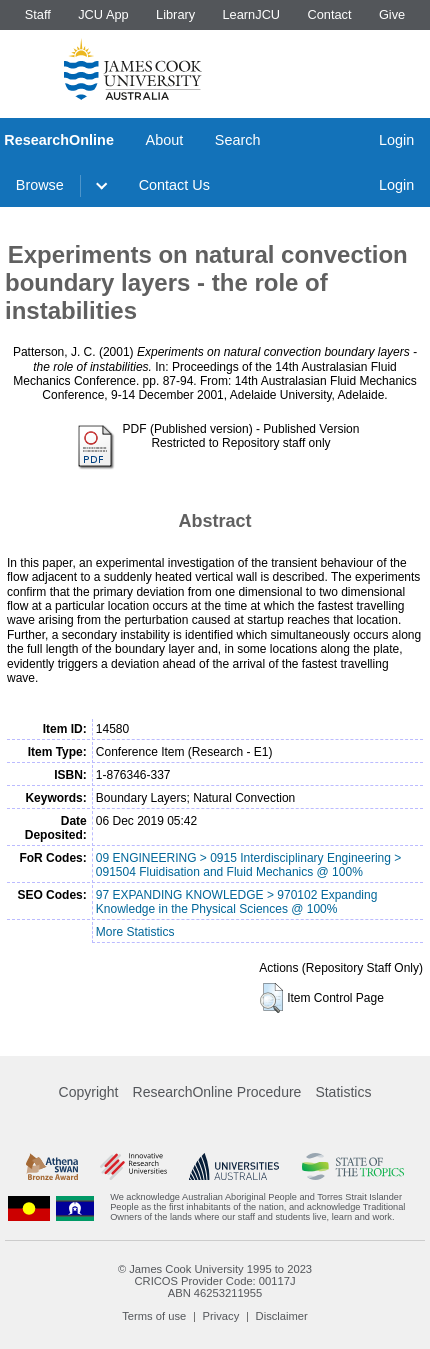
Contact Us (174, 185)
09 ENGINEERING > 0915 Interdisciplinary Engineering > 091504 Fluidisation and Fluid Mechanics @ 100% (249, 865)
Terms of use (154, 1316)
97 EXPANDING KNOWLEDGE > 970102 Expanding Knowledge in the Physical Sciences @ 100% (237, 902)
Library (175, 14)
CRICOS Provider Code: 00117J (214, 1281)
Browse (40, 185)
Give (392, 14)
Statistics (343, 1092)
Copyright (89, 1092)
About (165, 140)
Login (396, 140)
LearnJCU (252, 14)
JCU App (103, 14)
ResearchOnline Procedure (217, 1092)
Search (238, 140)
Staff (38, 14)
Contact (329, 14)
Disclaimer (282, 1316)
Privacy (221, 1316)
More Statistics (135, 932)
